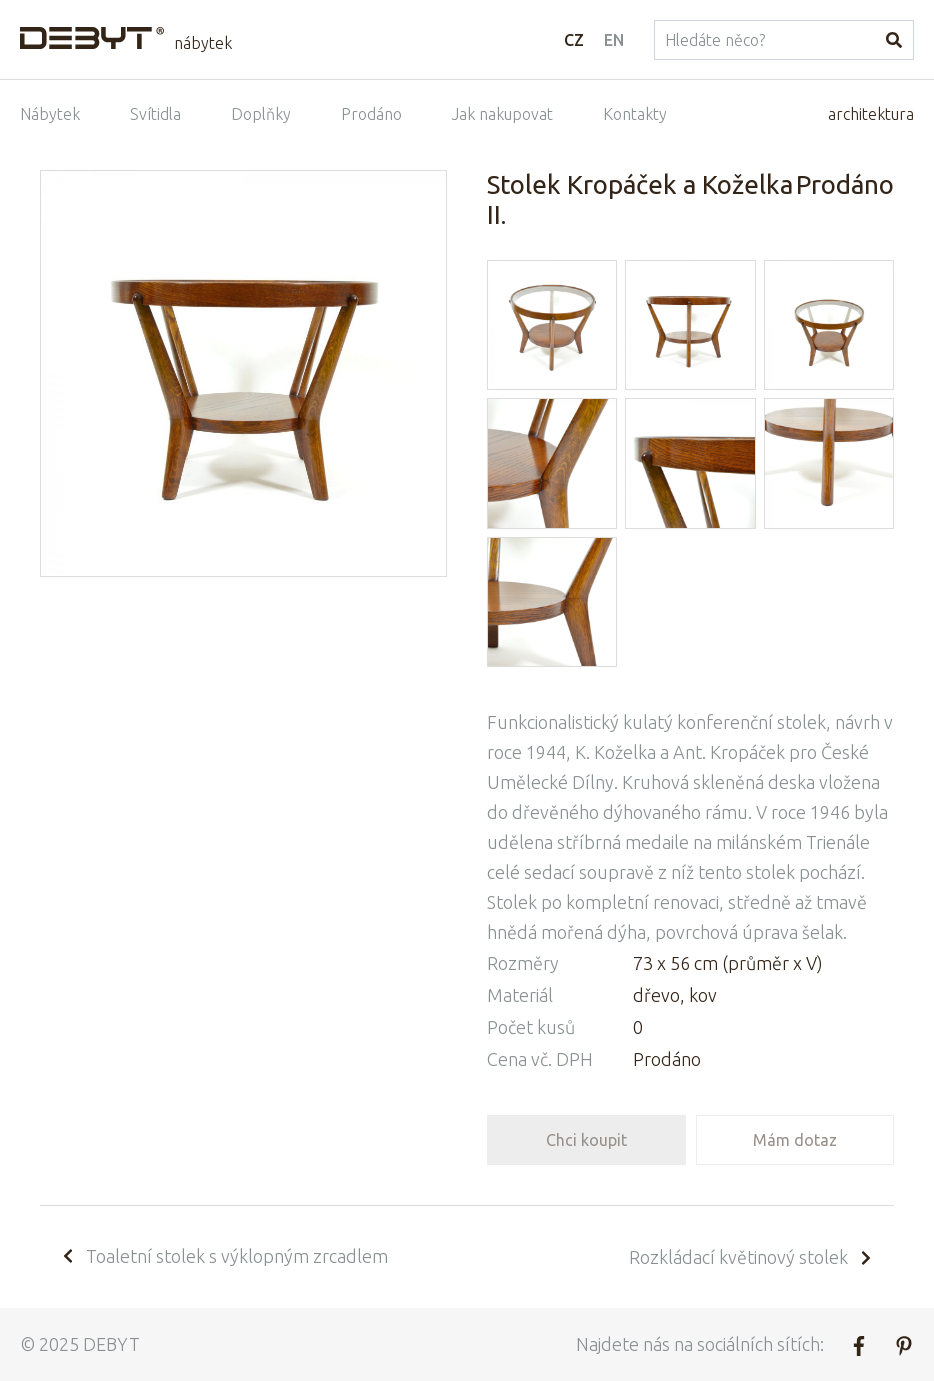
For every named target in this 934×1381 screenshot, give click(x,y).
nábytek (203, 43)
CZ (574, 40)
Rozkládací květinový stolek (751, 1257)
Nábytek (50, 114)
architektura (871, 114)
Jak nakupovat (502, 114)
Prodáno (371, 114)
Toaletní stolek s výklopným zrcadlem (224, 1256)
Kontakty (635, 114)
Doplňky (261, 114)
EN (614, 40)
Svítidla (155, 114)
